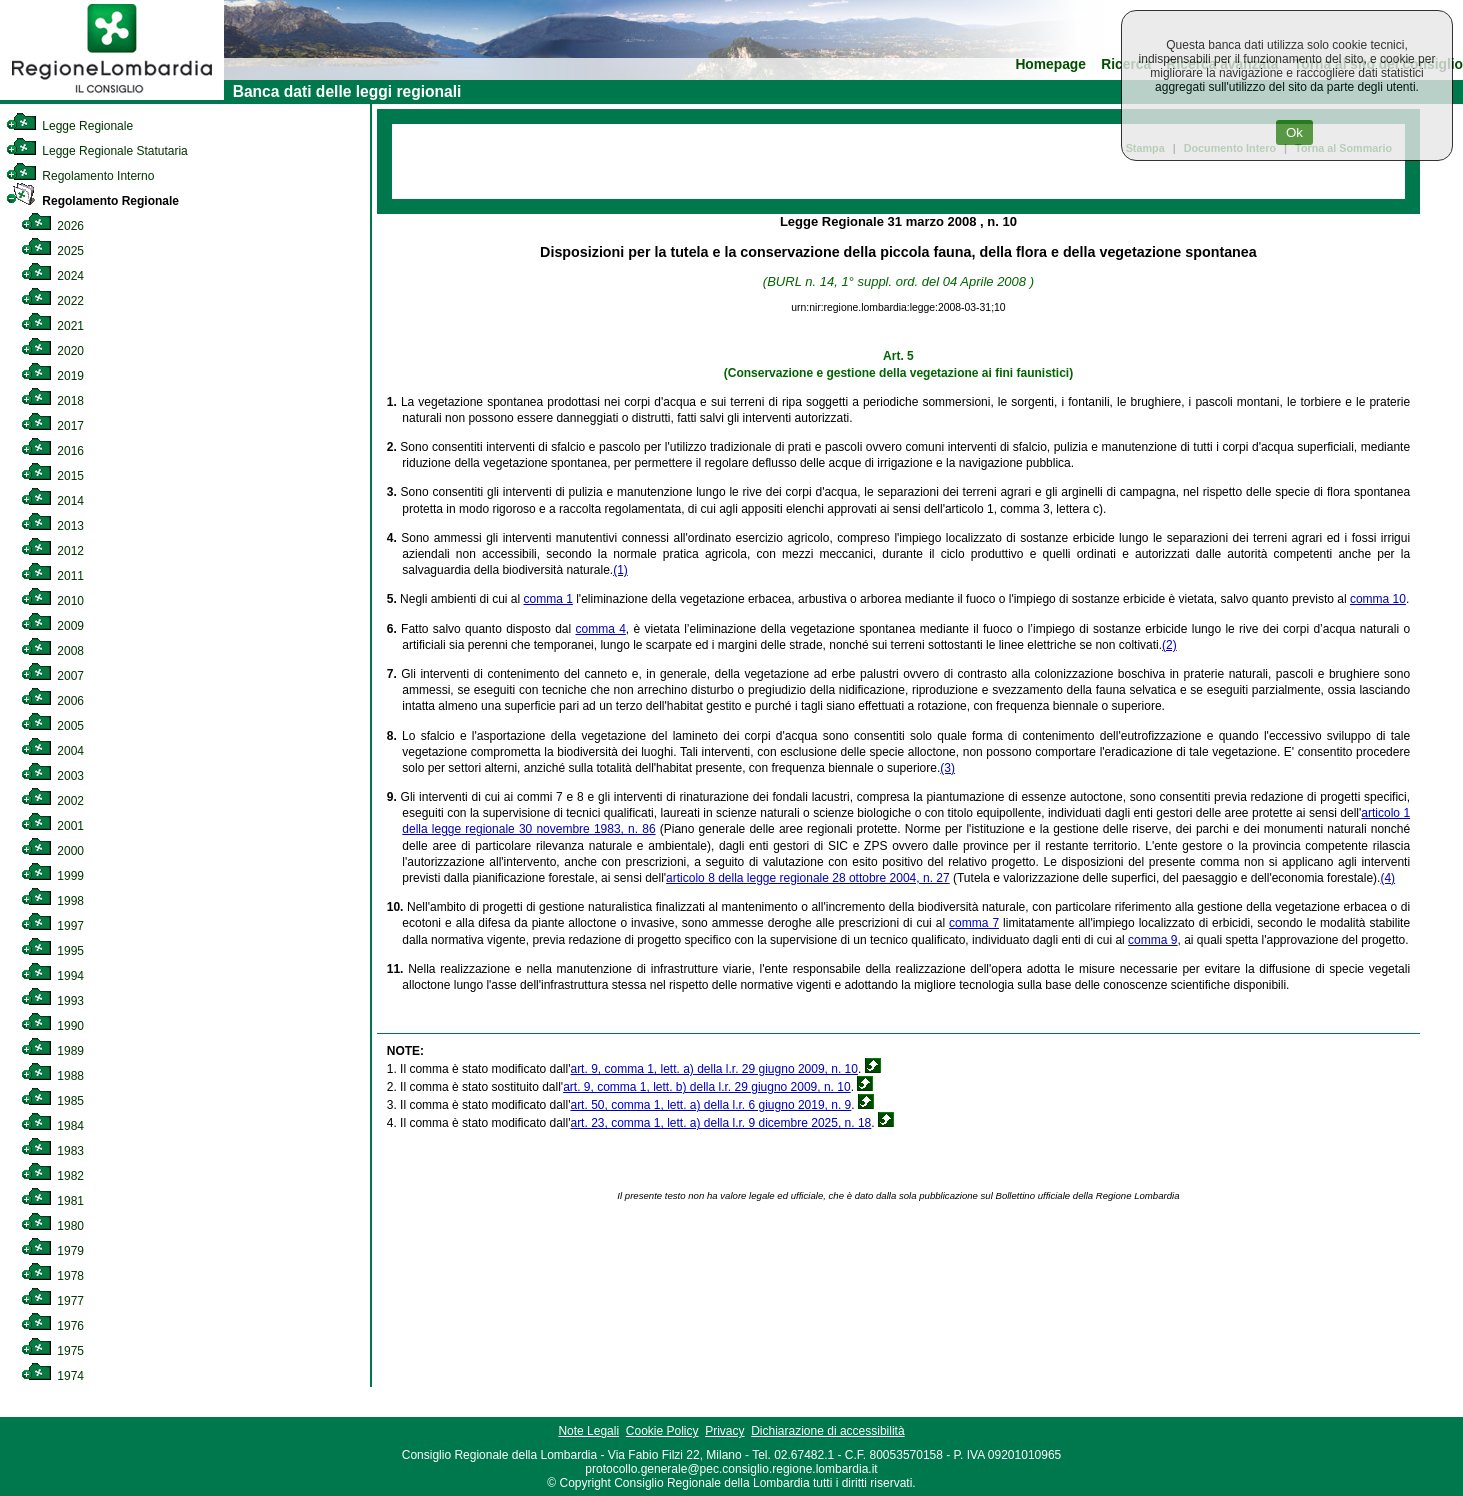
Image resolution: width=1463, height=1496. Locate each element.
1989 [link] (52, 1051)
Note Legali (588, 1431)
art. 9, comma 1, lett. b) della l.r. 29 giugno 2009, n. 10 (707, 1087)
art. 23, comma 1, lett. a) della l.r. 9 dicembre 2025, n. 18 (720, 1123)
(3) (947, 768)
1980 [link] (52, 1226)
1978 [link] (52, 1276)
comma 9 (1152, 940)
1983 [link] (52, 1151)
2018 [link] (52, 401)
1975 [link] (52, 1351)
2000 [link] (52, 851)
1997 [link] (52, 926)
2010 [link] (52, 601)
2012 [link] (52, 551)
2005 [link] (52, 726)
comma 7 (974, 923)
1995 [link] (52, 951)
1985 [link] (52, 1101)
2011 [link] (52, 576)
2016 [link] (52, 451)
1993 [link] (52, 1001)
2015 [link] (52, 476)
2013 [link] (52, 526)
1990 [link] (52, 1026)
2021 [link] (52, 326)
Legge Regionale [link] (69, 126)
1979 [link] (52, 1251)
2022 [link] (52, 301)
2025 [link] (52, 251)
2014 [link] (52, 501)
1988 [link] (52, 1076)
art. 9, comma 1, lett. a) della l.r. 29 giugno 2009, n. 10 (714, 1069)
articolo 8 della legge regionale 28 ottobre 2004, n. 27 (808, 878)
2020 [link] (52, 351)
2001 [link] (52, 826)
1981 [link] (52, 1201)
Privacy (724, 1431)
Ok (1294, 132)
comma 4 (601, 629)
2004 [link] (52, 751)
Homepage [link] (1050, 64)
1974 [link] (52, 1376)
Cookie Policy (662, 1431)
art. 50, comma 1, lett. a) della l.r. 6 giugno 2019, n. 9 (710, 1105)
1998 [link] (52, 901)
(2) (1169, 645)
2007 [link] (52, 676)
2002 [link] (52, 801)
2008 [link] (52, 651)
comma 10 (1378, 599)
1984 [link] (52, 1126)
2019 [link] (52, 376)
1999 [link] (52, 876)
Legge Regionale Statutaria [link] (97, 151)
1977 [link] (52, 1301)
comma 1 (548, 599)
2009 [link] (52, 626)
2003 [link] (52, 776)
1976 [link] (52, 1326)
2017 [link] (52, 426)
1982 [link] (52, 1176)
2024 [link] (52, 276)
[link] (112, 96)
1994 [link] (52, 976)
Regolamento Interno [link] (80, 176)
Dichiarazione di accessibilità (827, 1431)
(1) (620, 570)
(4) (1387, 878)
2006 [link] (52, 701)
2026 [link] (52, 226)
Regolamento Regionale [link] (92, 201)
